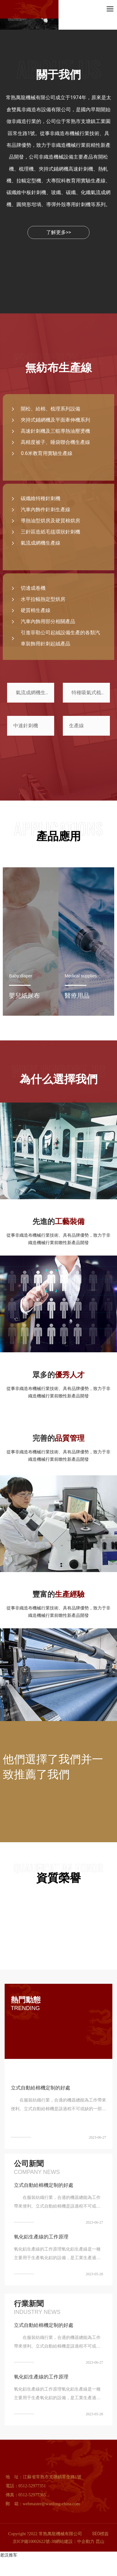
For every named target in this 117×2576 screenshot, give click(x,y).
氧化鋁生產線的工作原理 (41, 2236)
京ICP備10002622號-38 (34, 2541)
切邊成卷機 (33, 588)
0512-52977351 (32, 2486)
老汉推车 (8, 2555)
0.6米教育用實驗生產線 (46, 453)
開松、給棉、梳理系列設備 (50, 409)
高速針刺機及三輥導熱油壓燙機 (55, 431)
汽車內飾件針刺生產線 (45, 509)
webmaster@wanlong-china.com (51, 2504)
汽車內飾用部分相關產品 (48, 621)
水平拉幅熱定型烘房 (43, 599)
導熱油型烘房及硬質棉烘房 (50, 521)
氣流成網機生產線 (40, 543)
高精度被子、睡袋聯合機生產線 (55, 442)
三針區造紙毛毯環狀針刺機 (50, 532)
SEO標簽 (100, 2533)
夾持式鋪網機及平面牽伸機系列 (55, 420)
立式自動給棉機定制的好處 (40, 2087)
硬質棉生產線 (35, 610)
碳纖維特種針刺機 (40, 498)
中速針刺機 (25, 726)
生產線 (76, 726)
